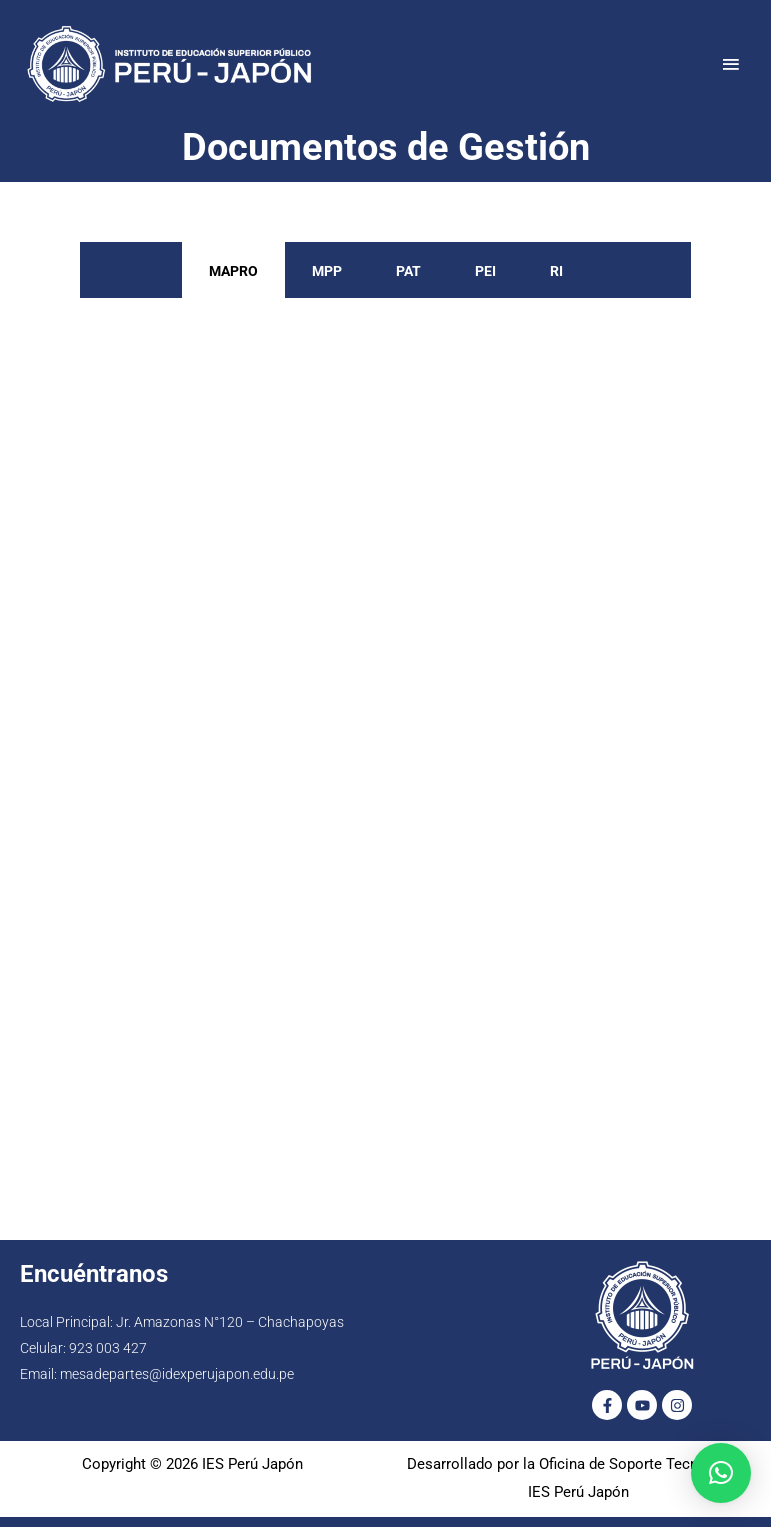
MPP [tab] (327, 271)
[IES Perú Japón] (170, 64)
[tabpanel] (385, 750)
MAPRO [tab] (233, 271)
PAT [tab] (408, 271)
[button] (721, 1473)
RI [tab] (556, 271)
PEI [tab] (485, 271)
